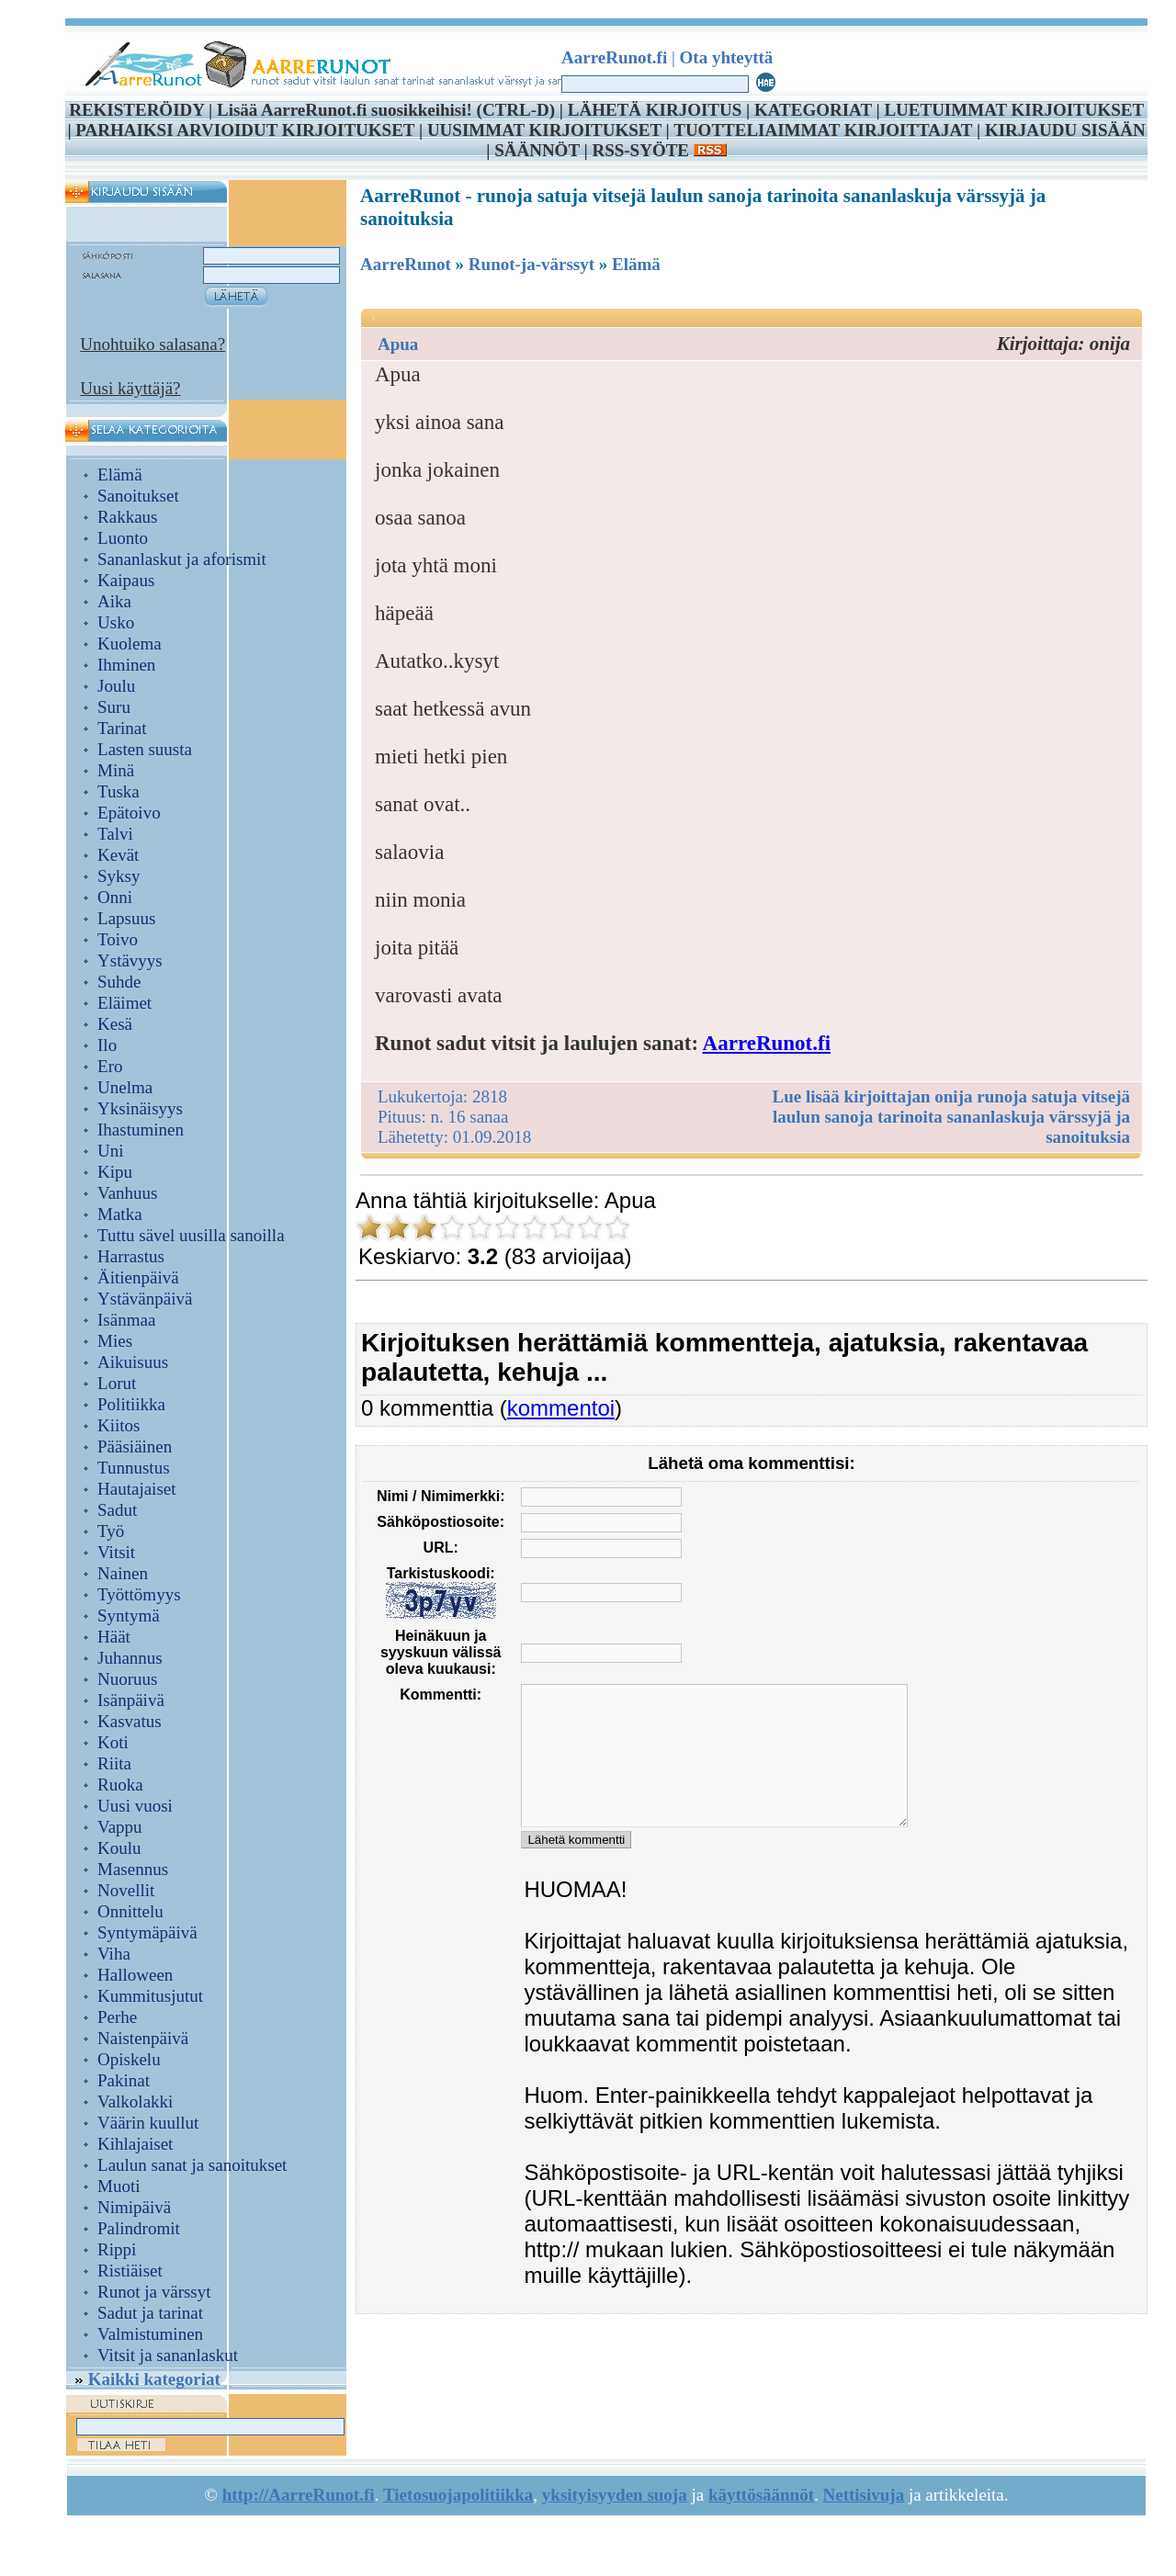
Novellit (125, 1890)
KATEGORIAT (813, 109)
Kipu (114, 1171)
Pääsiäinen (134, 1446)
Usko (115, 622)
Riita (114, 1763)
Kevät (118, 854)
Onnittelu (130, 1911)
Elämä (119, 474)
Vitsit (116, 1552)
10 (617, 1227)
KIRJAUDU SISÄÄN (1065, 130)
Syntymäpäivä (147, 1932)
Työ (110, 1531)
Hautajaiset (136, 1488)
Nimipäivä (134, 2207)
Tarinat (122, 728)
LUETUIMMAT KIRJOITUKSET (1013, 109)
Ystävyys (130, 960)
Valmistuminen (150, 2334)
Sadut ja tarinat (150, 2312)
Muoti (118, 2186)
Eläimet (124, 1002)
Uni (110, 1150)
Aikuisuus (132, 1362)
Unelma (125, 1087)
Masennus (132, 1869)
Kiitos (118, 1425)
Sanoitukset (138, 495)
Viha (113, 1953)
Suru (113, 707)
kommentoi (561, 1407)
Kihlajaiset (135, 2143)
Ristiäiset (130, 2270)
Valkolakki (135, 2101)
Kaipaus (125, 580)
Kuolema (129, 643)
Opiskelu (129, 2059)
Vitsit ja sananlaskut (167, 2355)
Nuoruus (127, 1679)
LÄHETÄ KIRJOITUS (655, 109)
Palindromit (138, 2228)
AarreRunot (405, 264)
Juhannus (130, 1657)
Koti (113, 1742)
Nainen (122, 1573)
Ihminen (126, 664)
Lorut (116, 1383)
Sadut (117, 1510)
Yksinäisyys (140, 1108)
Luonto (122, 538)
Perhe (117, 2017)
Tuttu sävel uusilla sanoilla (191, 1235)
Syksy (118, 876)
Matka (119, 1214)
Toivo (117, 939)
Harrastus (130, 1256)
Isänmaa (126, 1319)
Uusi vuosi (135, 1805)
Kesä (114, 1024)
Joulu (116, 685)
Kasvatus (129, 1721)
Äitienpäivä (138, 1277)
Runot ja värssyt (154, 2291)
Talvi (115, 833)
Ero (109, 1066)
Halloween (135, 1974)
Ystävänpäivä (144, 1298)
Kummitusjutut (150, 1995)
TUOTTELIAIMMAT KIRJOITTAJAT (822, 130)
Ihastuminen (140, 1129)
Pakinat (123, 2080)
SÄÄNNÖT (537, 150)
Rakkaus (127, 516)
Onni (114, 897)
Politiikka (131, 1404)
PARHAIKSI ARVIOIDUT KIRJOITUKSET (244, 130)
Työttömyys (139, 1594)
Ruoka (120, 1784)
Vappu (119, 1826)
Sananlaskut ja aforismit (181, 559)
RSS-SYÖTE (659, 150)
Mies (114, 1340)
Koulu (119, 1848)
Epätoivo (129, 812)
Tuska (118, 791)
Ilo (107, 1045)
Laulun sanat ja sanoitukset (192, 2165)
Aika (114, 601)
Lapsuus (126, 918)
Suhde (119, 981)
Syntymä (128, 1615)
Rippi (116, 2249)
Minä (115, 770)
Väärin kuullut (147, 2122)
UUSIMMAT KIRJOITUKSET (544, 130)
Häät (113, 1636)
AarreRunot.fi (767, 1043)
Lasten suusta (144, 749)
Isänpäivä (130, 1700)
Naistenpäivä (142, 2038)
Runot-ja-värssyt (531, 264)
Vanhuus (127, 1193)
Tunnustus (133, 1467)
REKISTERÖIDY (136, 109)
